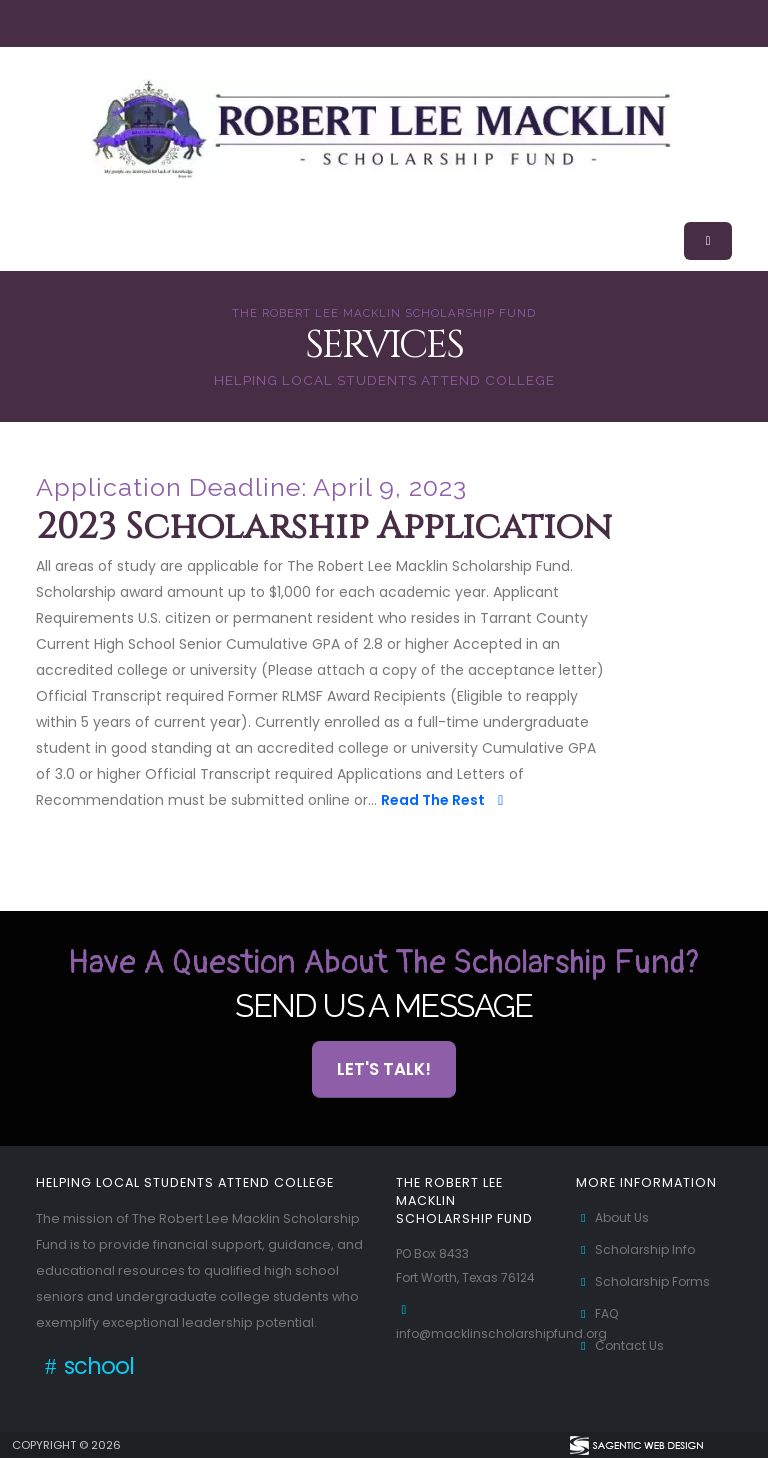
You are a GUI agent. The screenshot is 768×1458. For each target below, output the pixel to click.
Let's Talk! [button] (384, 1069)
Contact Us (621, 1345)
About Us (614, 1217)
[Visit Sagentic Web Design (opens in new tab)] (635, 1445)
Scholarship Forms (646, 1281)
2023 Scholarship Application (324, 528)
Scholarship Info (638, 1249)
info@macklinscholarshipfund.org (505, 1333)
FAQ (598, 1313)
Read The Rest (445, 800)
